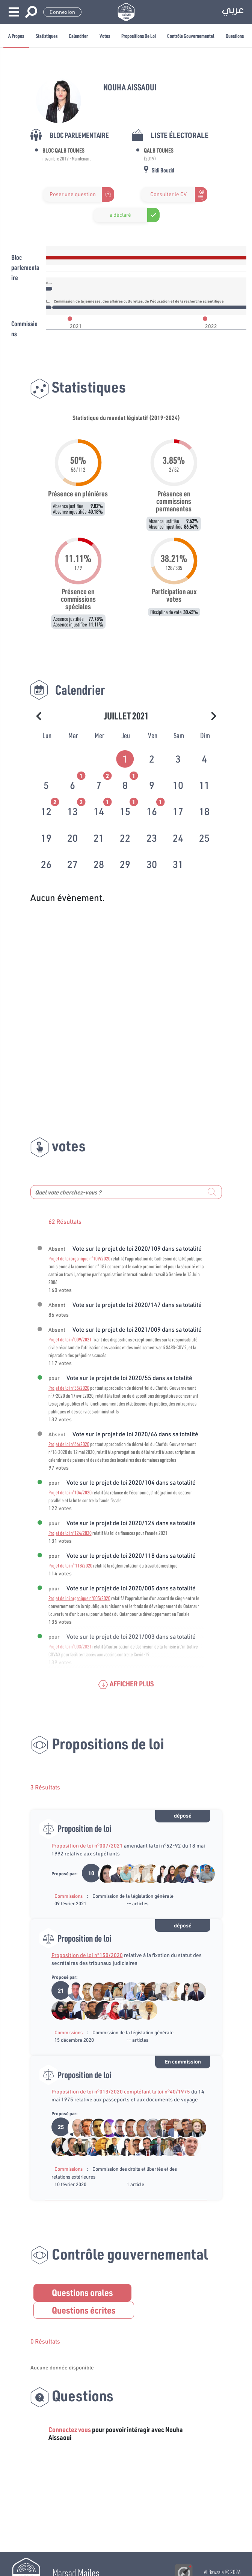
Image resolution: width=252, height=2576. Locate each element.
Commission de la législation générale (133, 1896)
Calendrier (78, 35)
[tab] (126, 757)
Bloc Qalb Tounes (63, 150)
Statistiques (46, 35)
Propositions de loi (138, 35)
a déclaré (120, 214)
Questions (235, 35)
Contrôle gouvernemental (190, 35)
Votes (105, 35)
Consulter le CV (168, 194)
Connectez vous (69, 2429)
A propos (16, 35)
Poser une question (73, 194)
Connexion (62, 12)
